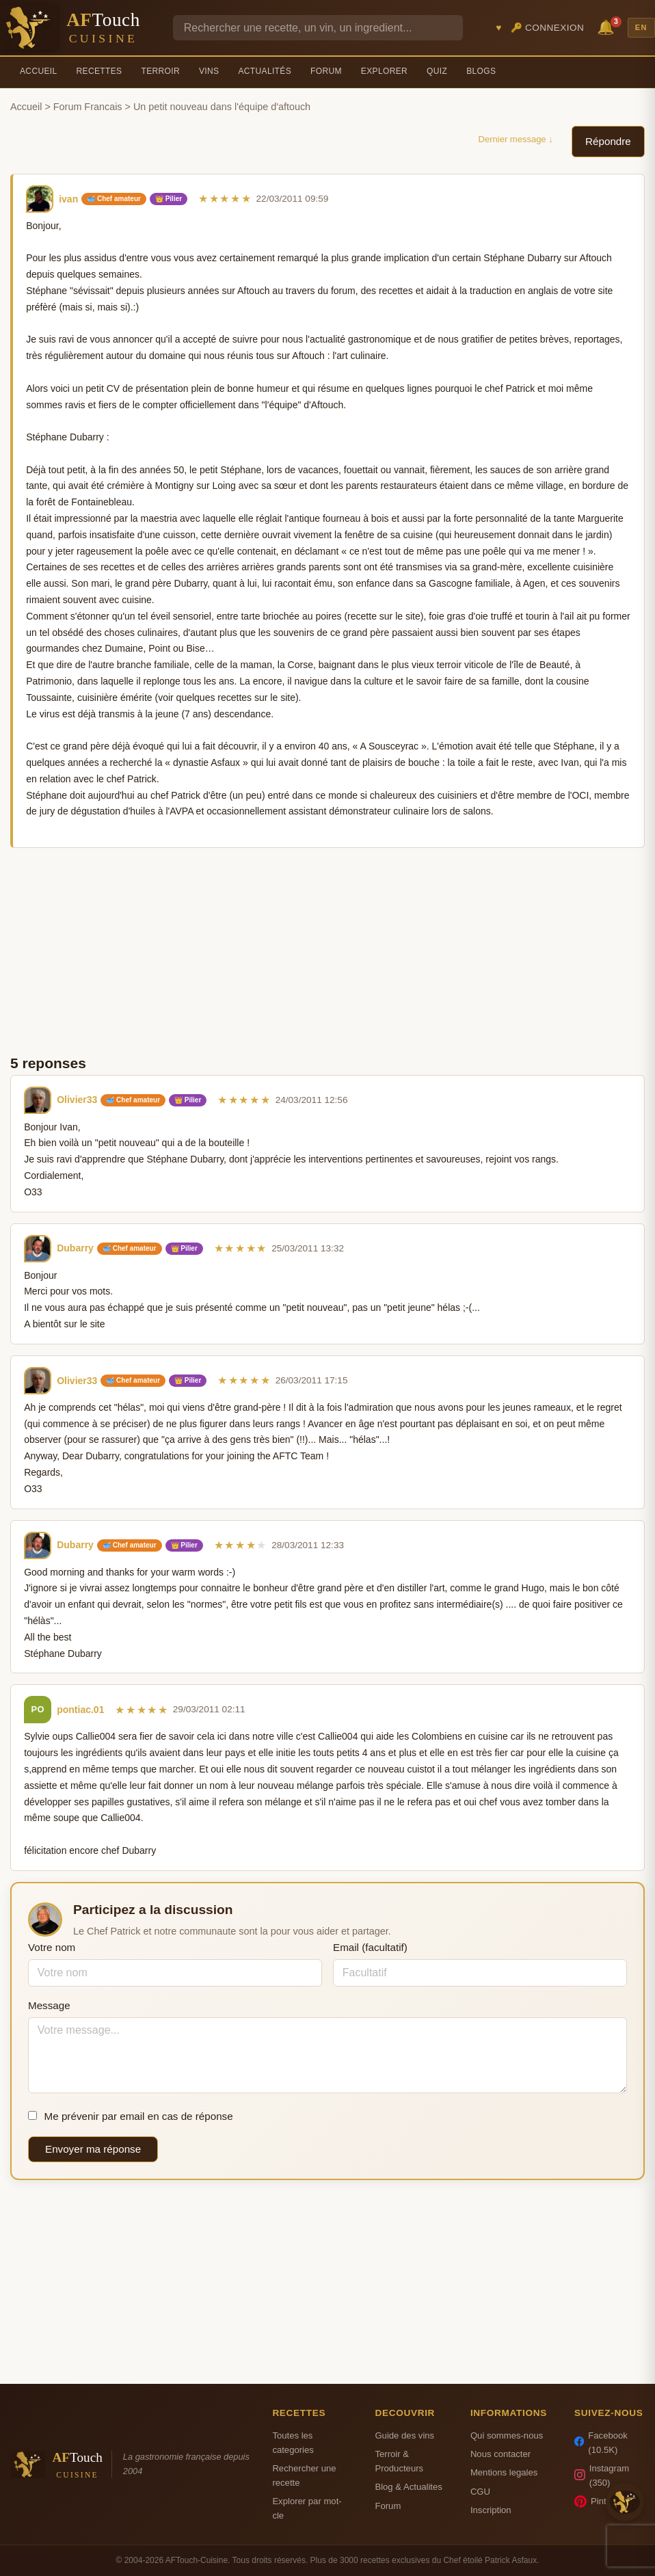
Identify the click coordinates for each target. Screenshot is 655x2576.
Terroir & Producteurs (399, 2461)
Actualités (264, 71)
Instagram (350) (601, 2475)
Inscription (490, 2510)
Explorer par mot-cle (306, 2508)
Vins (209, 71)
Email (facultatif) (370, 1947)
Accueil (38, 71)
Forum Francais (87, 106)
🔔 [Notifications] (608, 26)
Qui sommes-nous (506, 2435)
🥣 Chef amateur (114, 198)
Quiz (437, 71)
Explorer (384, 71)
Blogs (481, 71)
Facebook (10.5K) (601, 2442)
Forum (326, 71)
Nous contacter (500, 2454)
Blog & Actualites (408, 2487)
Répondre (608, 141)
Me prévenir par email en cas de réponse (130, 2116)
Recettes (99, 71)
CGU (480, 2491)
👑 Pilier (168, 198)
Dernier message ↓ (516, 139)
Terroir (160, 71)
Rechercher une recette (304, 2475)
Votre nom (51, 1947)
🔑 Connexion (548, 28)
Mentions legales (503, 2472)
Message (49, 2005)
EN (641, 27)
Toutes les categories (292, 2442)
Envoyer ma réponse (93, 2149)
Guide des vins (404, 2435)
